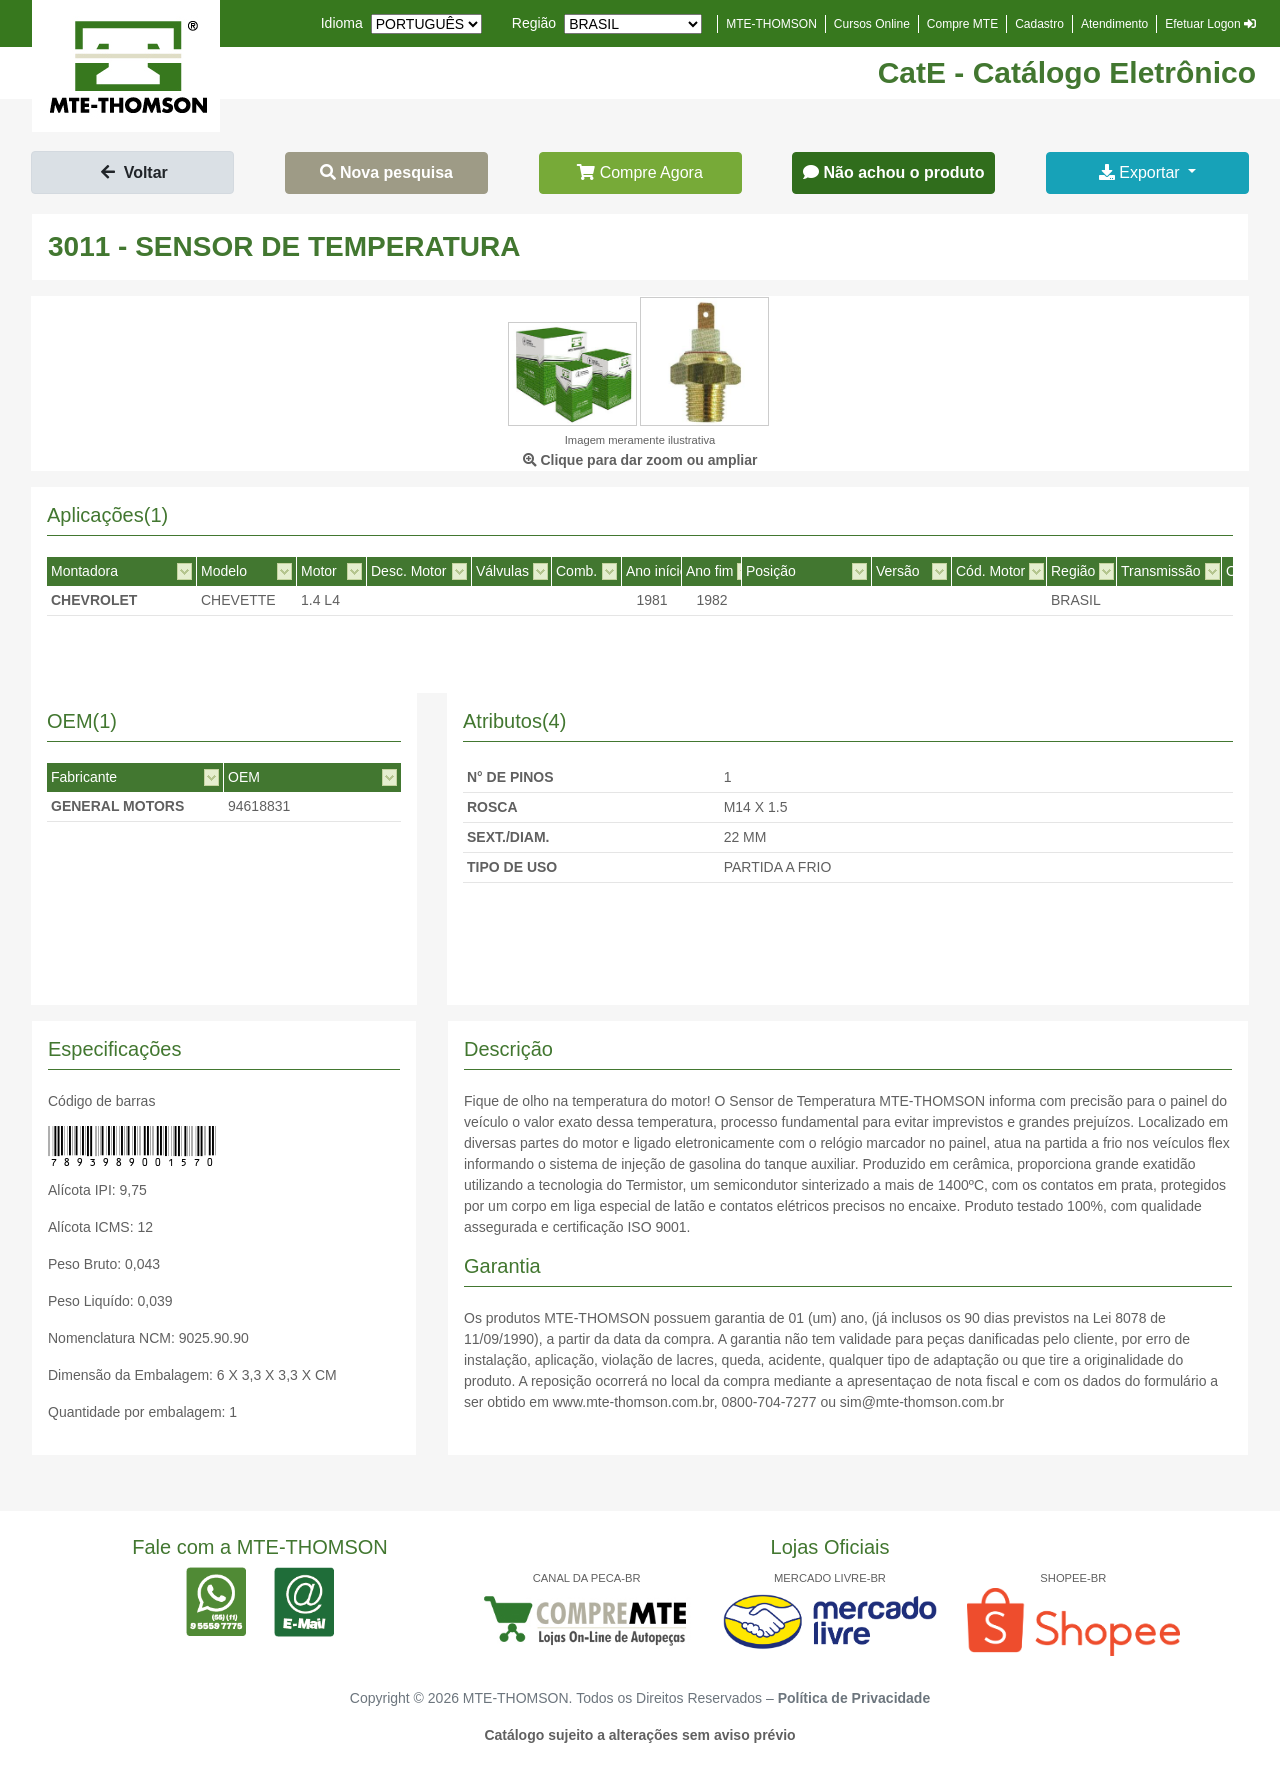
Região (534, 23)
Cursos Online (872, 24)
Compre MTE (962, 24)
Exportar (1141, 172)
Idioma (342, 23)
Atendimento (1114, 24)
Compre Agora (640, 172)
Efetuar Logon (1210, 24)
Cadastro (1039, 24)
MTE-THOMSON (771, 24)
